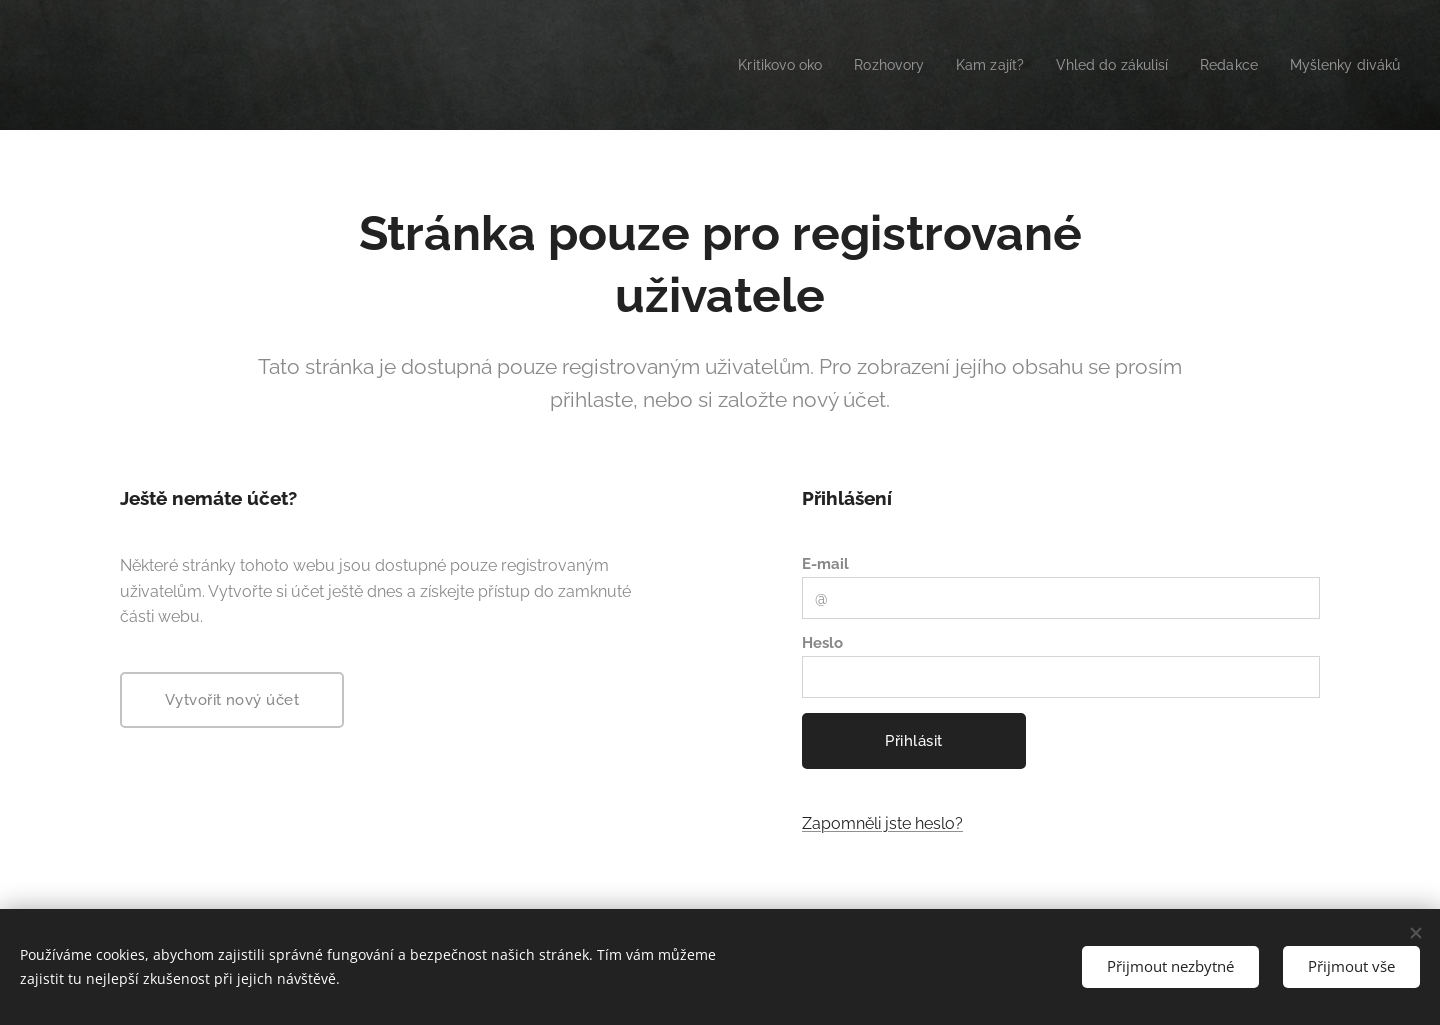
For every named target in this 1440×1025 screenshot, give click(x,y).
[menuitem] (745, 65)
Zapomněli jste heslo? (882, 823)
